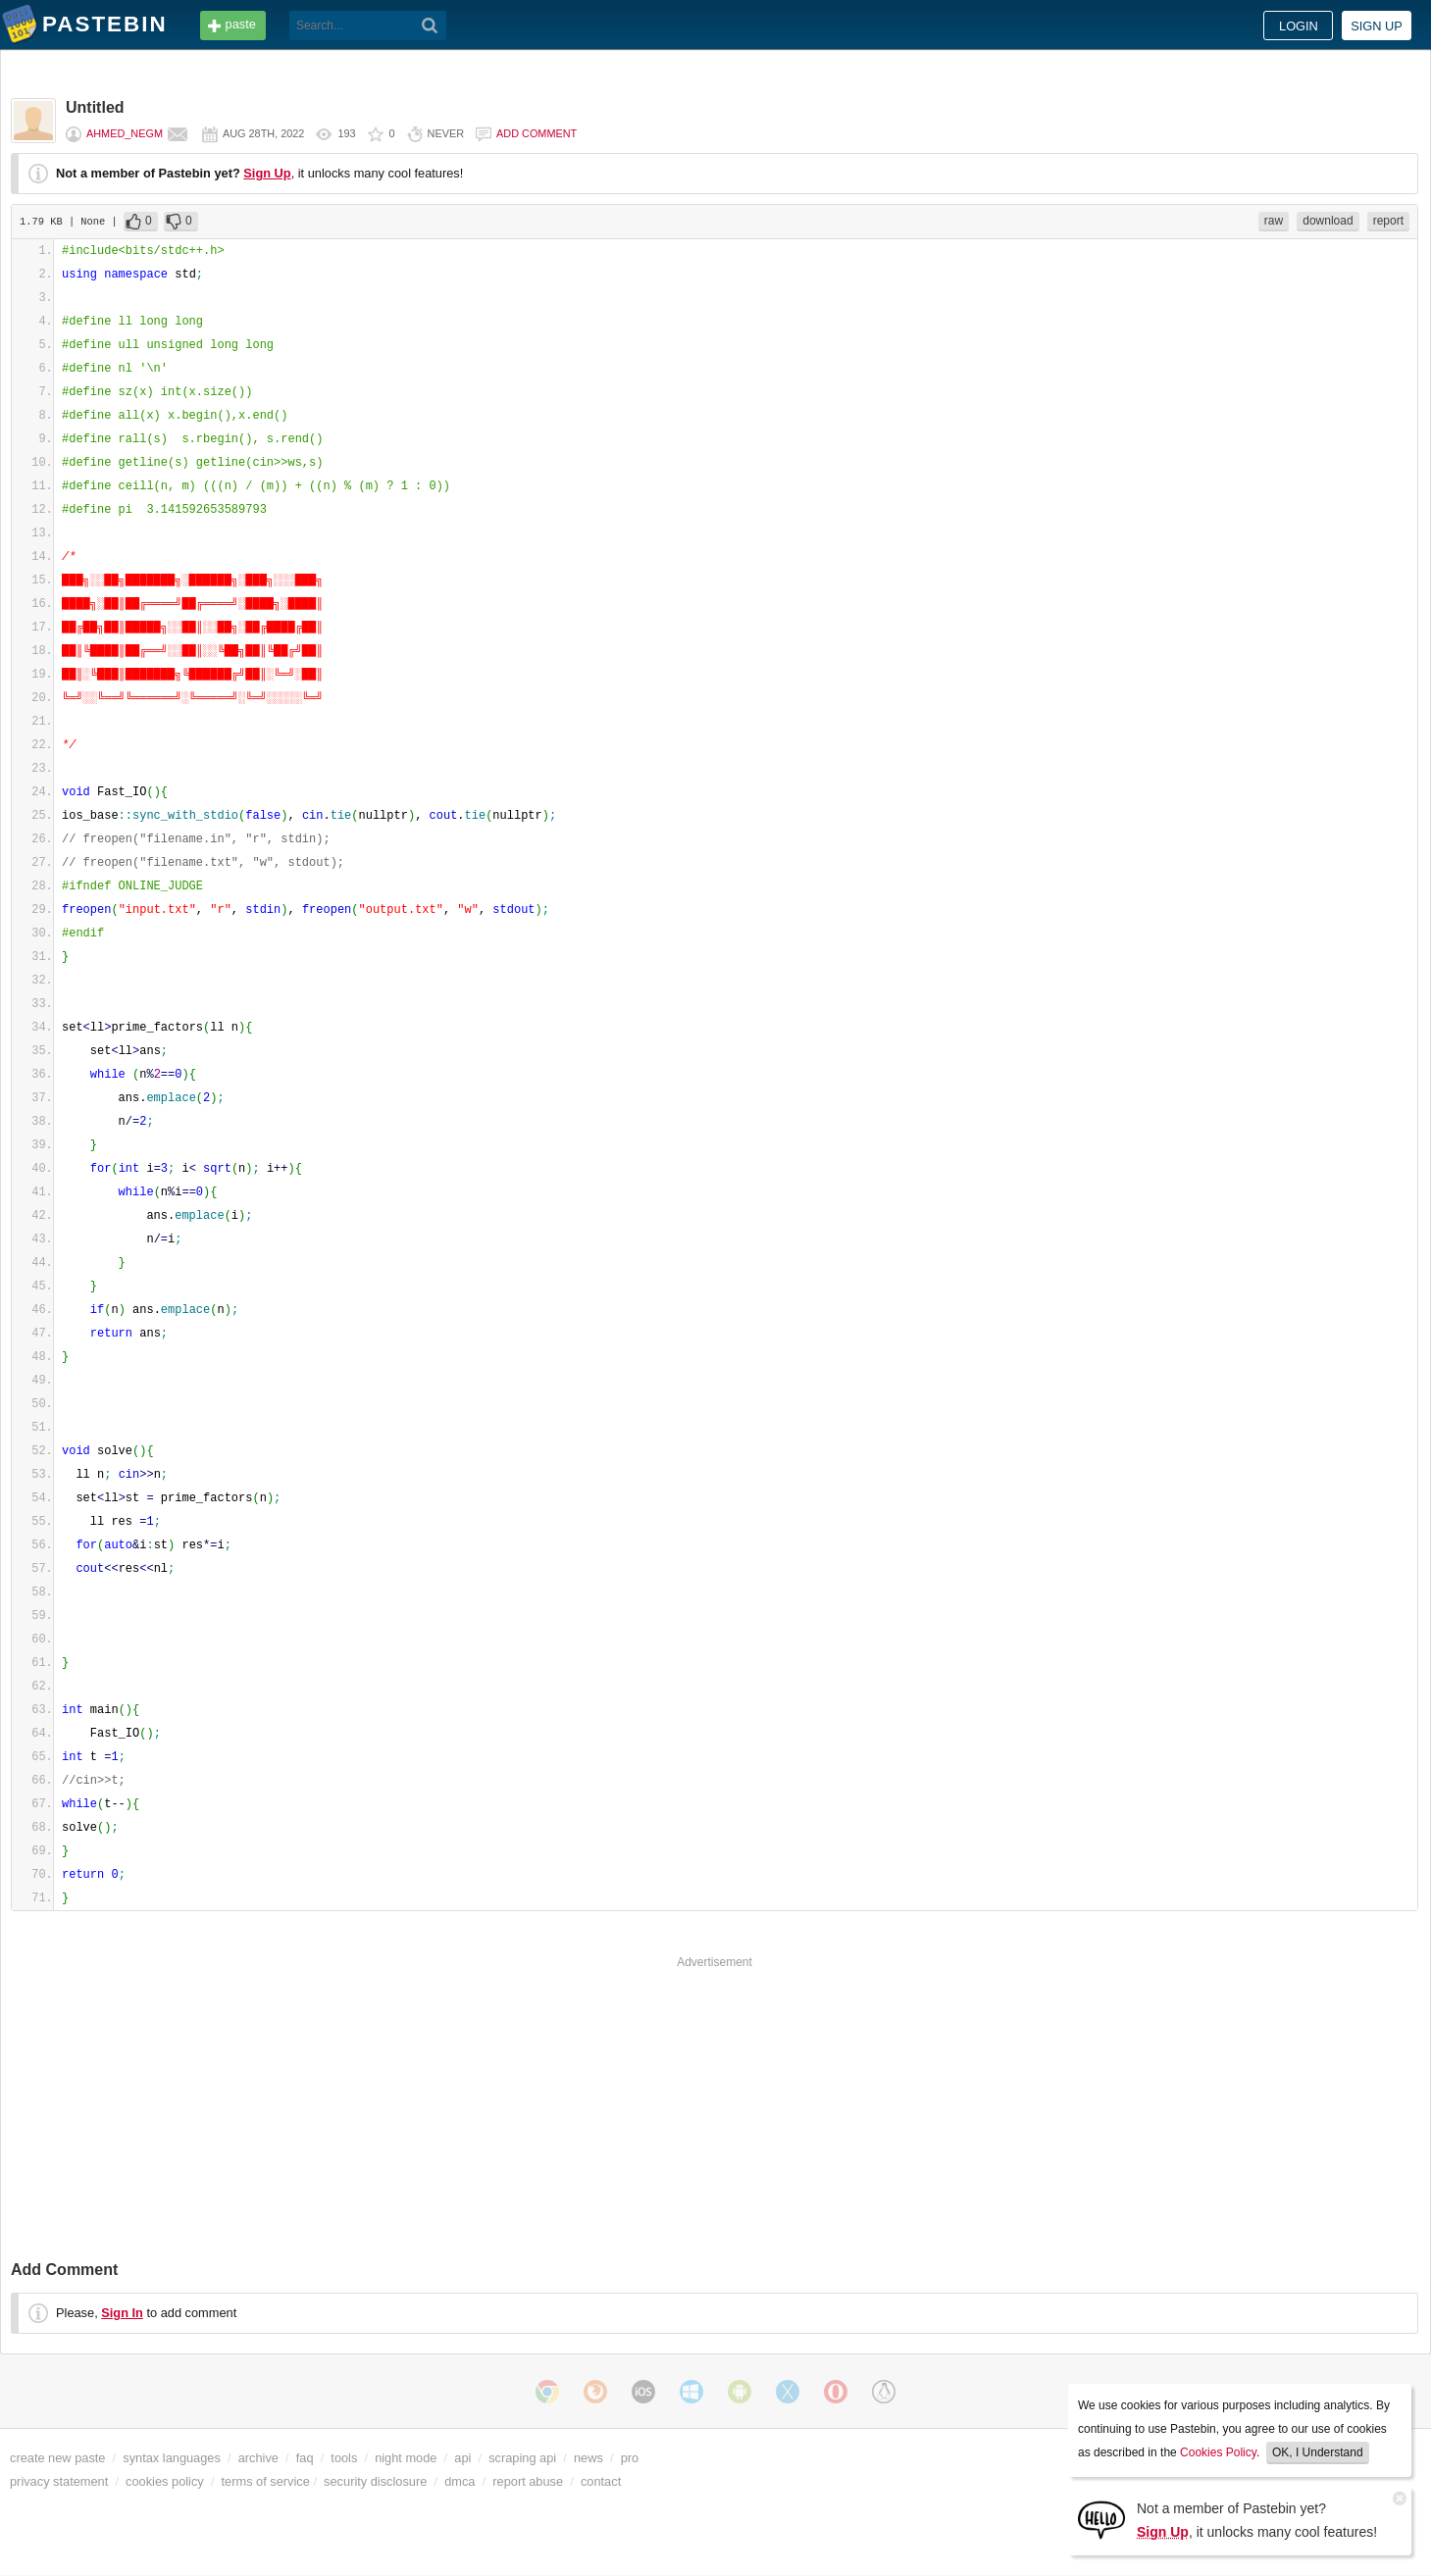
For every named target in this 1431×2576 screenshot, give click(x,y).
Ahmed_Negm (124, 133)
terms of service (266, 2481)
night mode (405, 2457)
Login (1298, 26)
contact (601, 2481)
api (462, 2457)
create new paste (57, 2457)
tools (344, 2457)
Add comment (536, 133)
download (1328, 220)
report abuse (527, 2481)
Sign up (1377, 26)
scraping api (522, 2457)
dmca (459, 2481)
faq (305, 2457)
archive (258, 2457)
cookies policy (165, 2481)
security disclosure (375, 2481)
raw (1273, 220)
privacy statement (59, 2481)
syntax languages (172, 2457)
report (1388, 220)
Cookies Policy (1218, 2452)
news (588, 2457)
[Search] (430, 25)
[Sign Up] (1101, 2518)
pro (630, 2457)
